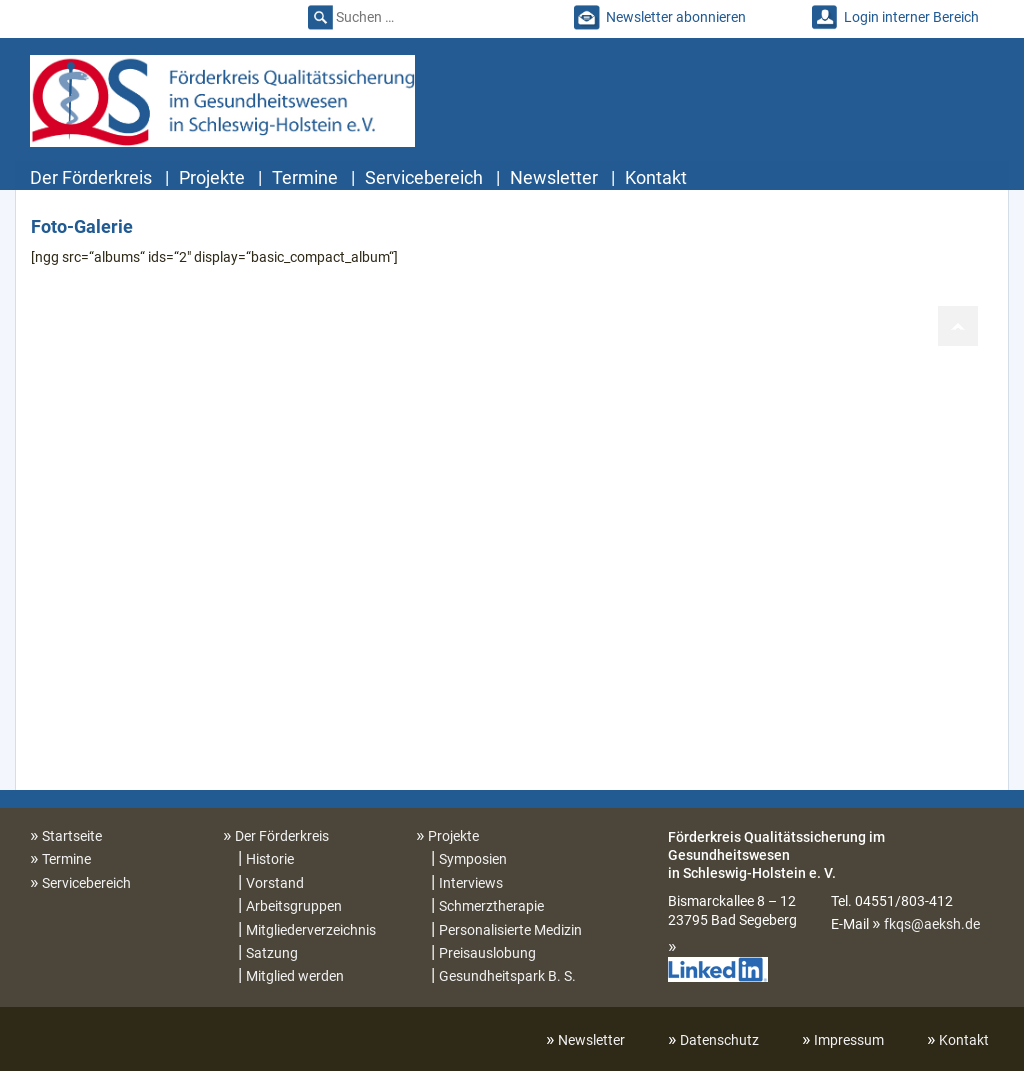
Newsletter (554, 177)
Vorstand (275, 883)
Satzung (272, 953)
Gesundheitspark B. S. (507, 976)
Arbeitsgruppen (294, 906)
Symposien (473, 859)
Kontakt (656, 177)
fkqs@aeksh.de (932, 924)
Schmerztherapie (491, 906)
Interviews (471, 883)
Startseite (72, 836)
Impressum (849, 1040)
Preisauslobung (487, 953)
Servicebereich (424, 177)
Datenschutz (719, 1040)
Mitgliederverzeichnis (311, 930)
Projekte (212, 177)
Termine (305, 177)
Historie (270, 859)
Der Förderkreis (91, 177)
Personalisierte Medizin (510, 930)
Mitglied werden (295, 976)
